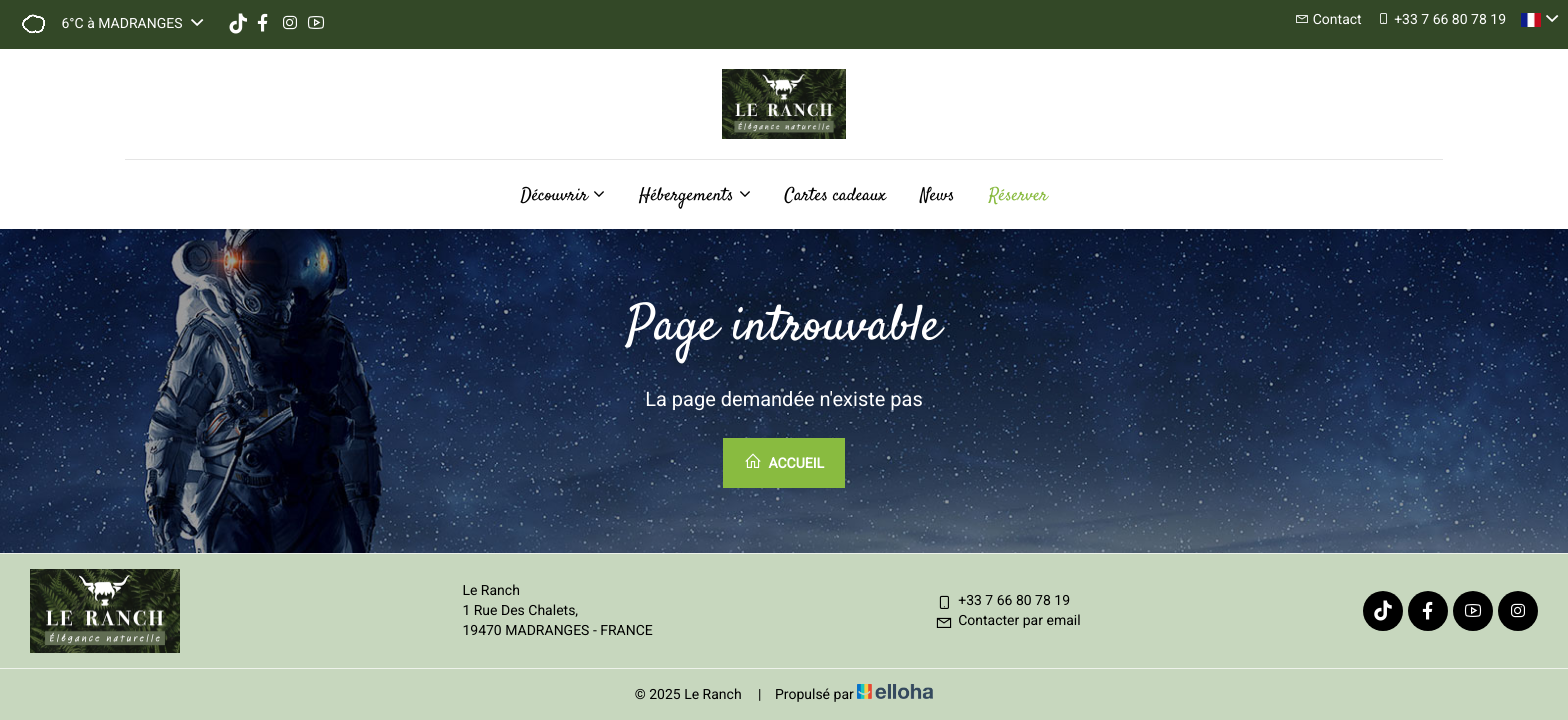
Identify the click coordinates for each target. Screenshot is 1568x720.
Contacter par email (1007, 621)
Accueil (784, 462)
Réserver (1018, 196)
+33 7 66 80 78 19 (1002, 601)
